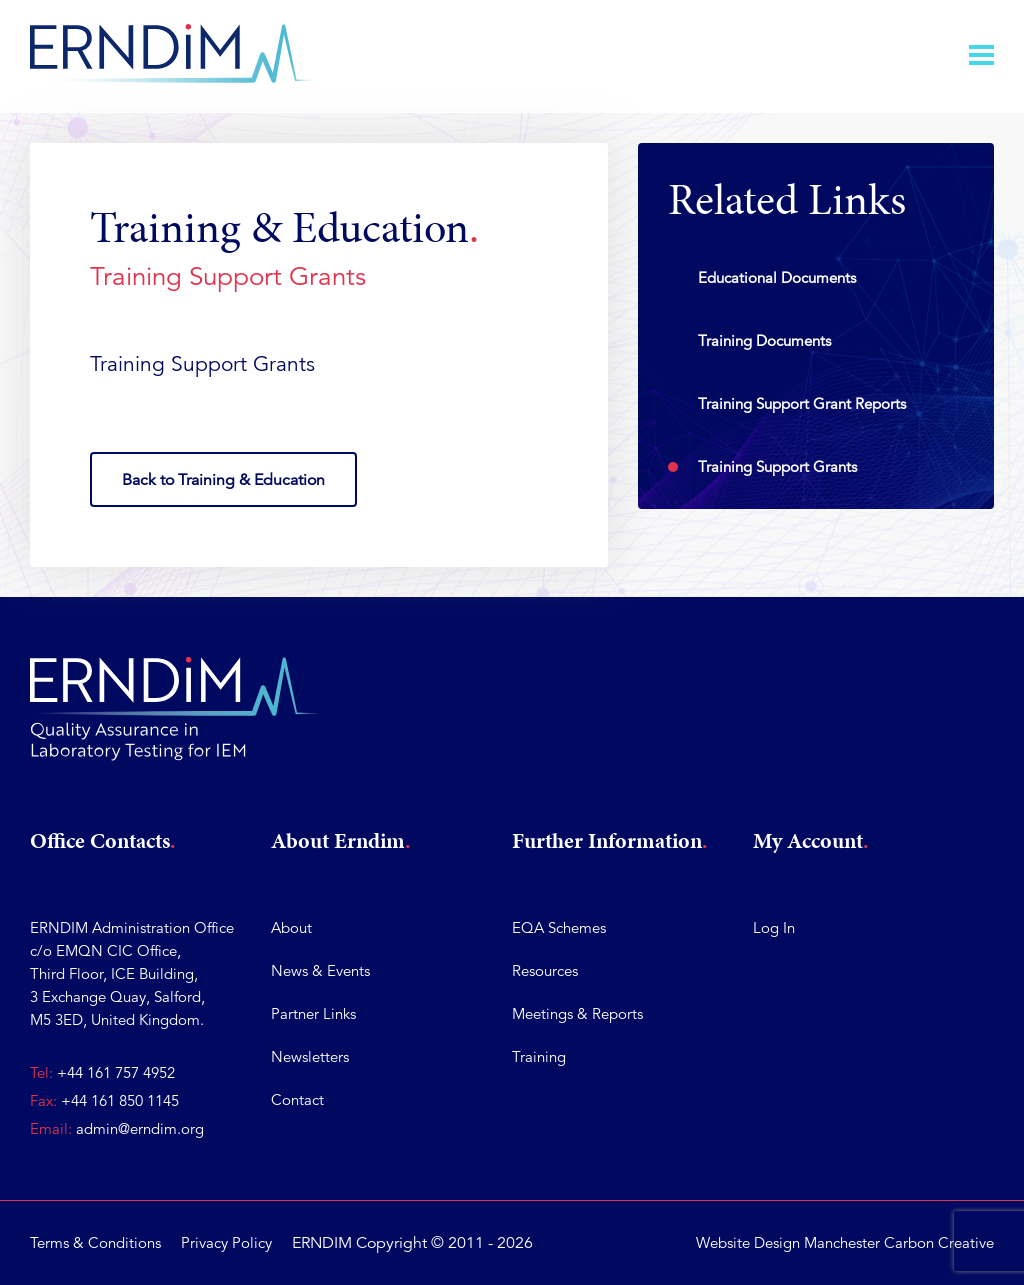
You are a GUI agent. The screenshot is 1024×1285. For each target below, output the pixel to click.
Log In (774, 927)
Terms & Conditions (95, 1242)
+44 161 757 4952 (116, 1072)
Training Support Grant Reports (802, 403)
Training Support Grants (777, 466)
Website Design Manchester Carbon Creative (845, 1242)
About (291, 927)
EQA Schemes (559, 927)
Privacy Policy (226, 1242)
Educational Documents (777, 277)
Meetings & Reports (577, 1013)
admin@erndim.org (140, 1128)
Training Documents (764, 340)
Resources (545, 970)
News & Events (320, 970)
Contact (297, 1099)
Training (539, 1056)
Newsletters (310, 1056)
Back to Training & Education (223, 480)
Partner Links (313, 1013)
